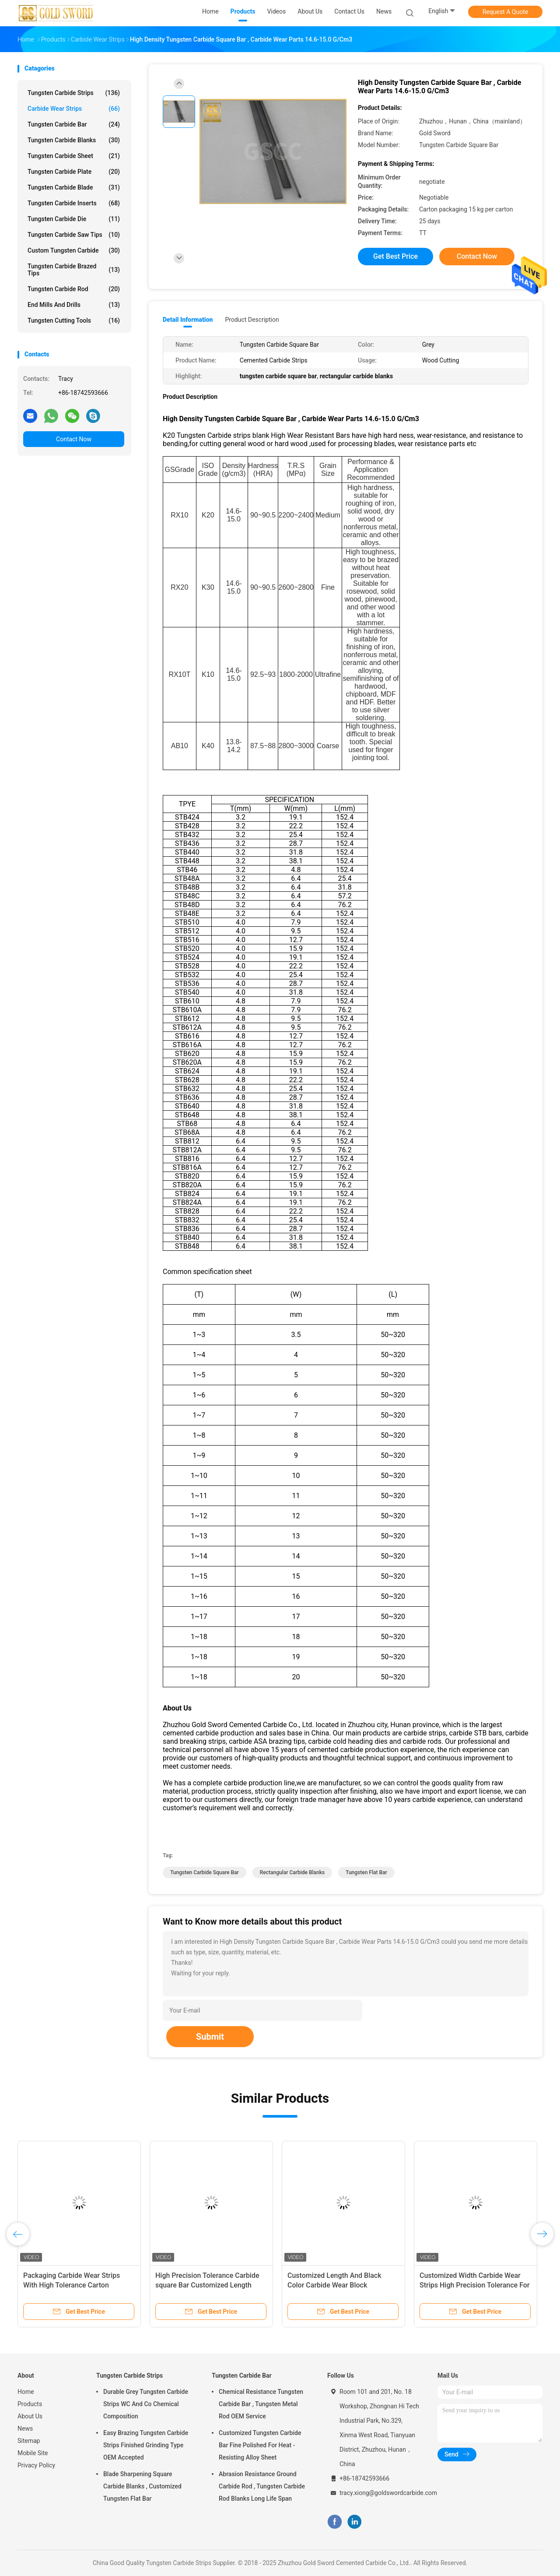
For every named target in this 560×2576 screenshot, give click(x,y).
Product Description (252, 319)
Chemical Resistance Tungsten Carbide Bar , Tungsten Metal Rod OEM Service (261, 2404)
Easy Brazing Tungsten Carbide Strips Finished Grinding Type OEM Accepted (145, 2445)
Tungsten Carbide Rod (74, 289)
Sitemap (29, 2440)
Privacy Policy (36, 2465)
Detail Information (188, 319)
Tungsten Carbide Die (74, 219)
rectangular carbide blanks (292, 1872)
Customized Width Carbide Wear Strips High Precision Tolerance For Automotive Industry (475, 2285)
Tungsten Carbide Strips (74, 92)
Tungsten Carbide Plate (74, 171)
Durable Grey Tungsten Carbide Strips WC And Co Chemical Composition (145, 2404)
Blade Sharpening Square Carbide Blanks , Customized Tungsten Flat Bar (142, 2486)
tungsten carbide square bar (204, 1872)
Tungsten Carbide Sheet (74, 155)
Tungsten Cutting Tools (74, 320)
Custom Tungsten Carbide (74, 250)
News (25, 2428)
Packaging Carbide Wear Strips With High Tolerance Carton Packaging (71, 2285)
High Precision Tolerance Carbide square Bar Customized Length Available (207, 2285)
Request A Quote (505, 11)
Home (26, 2391)
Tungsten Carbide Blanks (74, 140)
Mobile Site (33, 2452)
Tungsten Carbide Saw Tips (74, 234)
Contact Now (73, 439)
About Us (30, 2416)
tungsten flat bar (366, 1872)
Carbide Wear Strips (74, 108)
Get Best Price (395, 256)
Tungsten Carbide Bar (74, 124)
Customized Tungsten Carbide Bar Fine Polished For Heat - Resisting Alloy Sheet (260, 2445)
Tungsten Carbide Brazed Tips (74, 270)
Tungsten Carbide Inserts (74, 203)
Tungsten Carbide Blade (74, 187)
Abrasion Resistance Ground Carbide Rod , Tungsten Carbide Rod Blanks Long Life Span (262, 2486)
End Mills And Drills (74, 304)
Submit (210, 2036)
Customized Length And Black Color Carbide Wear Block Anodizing (334, 2285)
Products (30, 2403)
